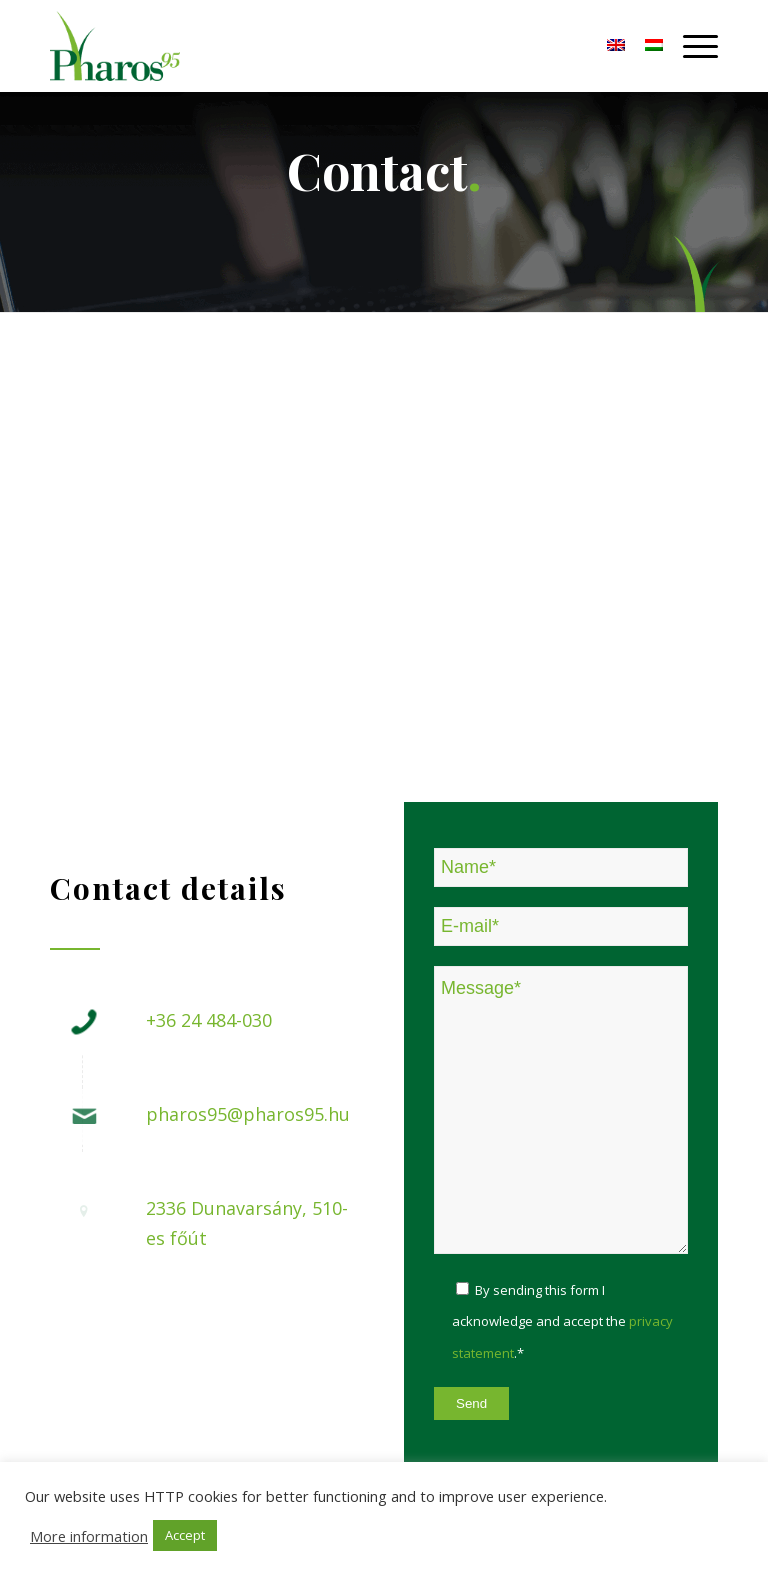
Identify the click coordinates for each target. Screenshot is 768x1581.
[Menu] (690, 46)
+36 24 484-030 (209, 1020)
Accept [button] (185, 1535)
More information (89, 1536)
